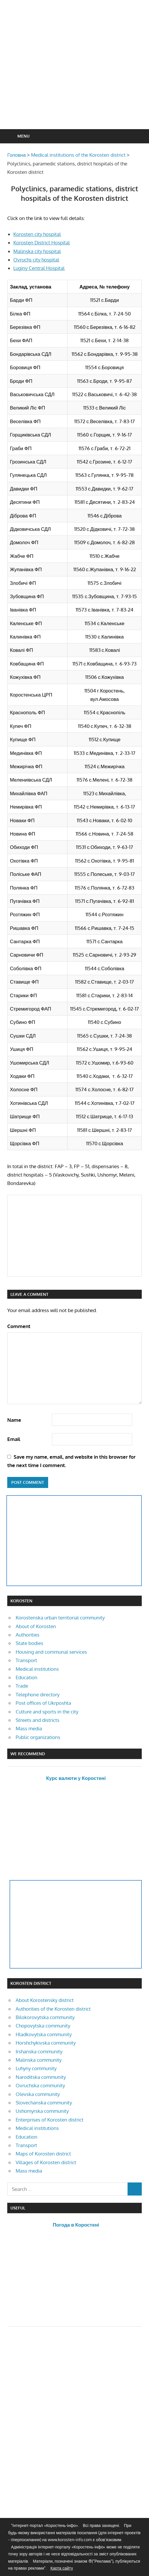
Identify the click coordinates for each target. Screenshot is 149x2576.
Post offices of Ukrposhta (43, 1703)
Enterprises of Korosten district (49, 2120)
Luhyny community (36, 2068)
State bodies (29, 1643)
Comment (18, 1326)
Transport (26, 1660)
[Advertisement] (78, 78)
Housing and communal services (51, 1652)
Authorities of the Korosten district (53, 2009)
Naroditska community (41, 2077)
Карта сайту (61, 2568)
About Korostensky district (45, 2000)
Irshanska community (39, 2051)
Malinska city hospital (37, 251)
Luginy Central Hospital (39, 268)
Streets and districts (37, 1720)
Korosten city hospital (37, 234)
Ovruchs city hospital (36, 260)
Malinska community (38, 2060)
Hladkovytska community (44, 2034)
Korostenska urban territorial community (60, 1617)
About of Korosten (36, 1626)
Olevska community (38, 2094)
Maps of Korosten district (43, 2154)
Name (14, 1420)
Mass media (29, 1728)
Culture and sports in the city (47, 1712)
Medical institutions (37, 1669)
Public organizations (38, 1737)
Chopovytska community (43, 2026)
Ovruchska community (40, 2085)
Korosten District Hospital (41, 242)
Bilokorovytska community (45, 2017)
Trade (22, 1686)
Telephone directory (37, 1694)
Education (26, 1677)
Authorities (27, 1635)
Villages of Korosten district (46, 2162)
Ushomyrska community (42, 2111)
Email (13, 1439)
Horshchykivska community (46, 2043)
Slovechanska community (44, 2102)
